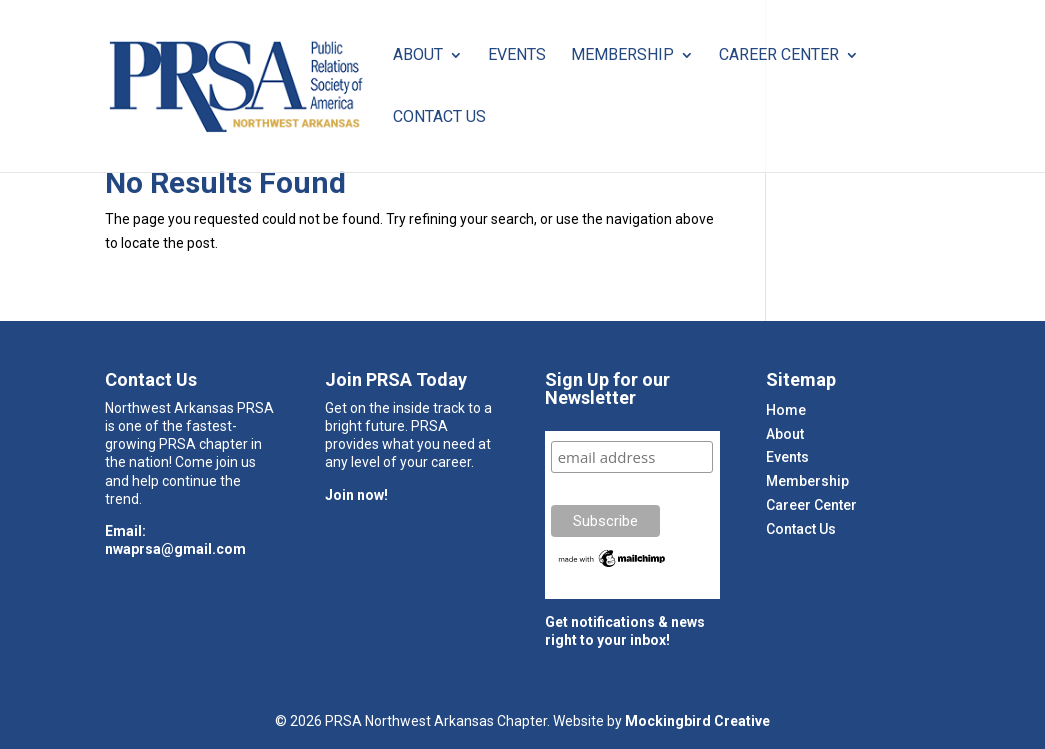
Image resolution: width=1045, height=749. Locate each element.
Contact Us (439, 118)
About (418, 56)
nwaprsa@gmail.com (175, 549)
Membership (622, 56)
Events (517, 56)
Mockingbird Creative (697, 721)
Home (786, 410)
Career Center (779, 56)
